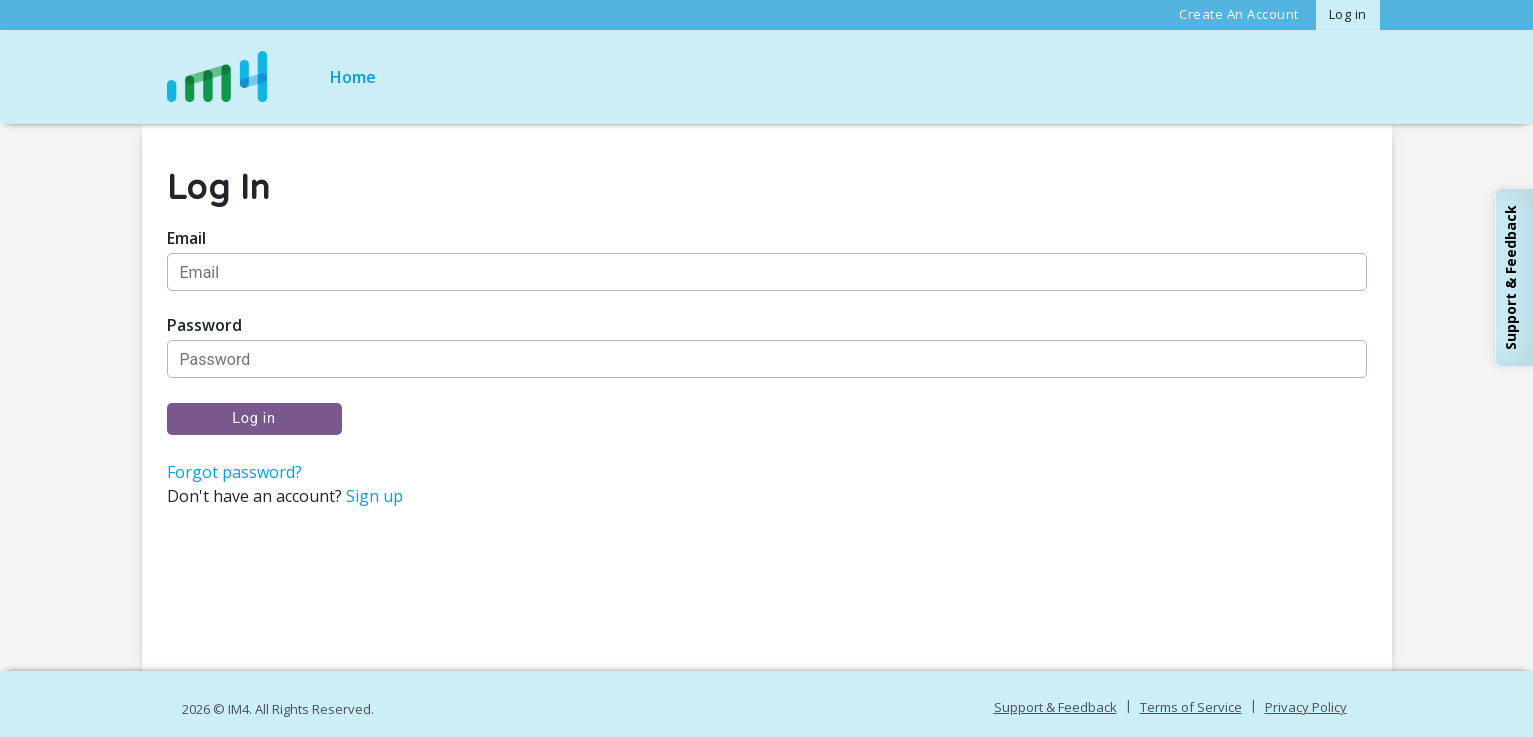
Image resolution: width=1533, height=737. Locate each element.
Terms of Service (1191, 707)
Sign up (374, 496)
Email (186, 238)
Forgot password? (234, 472)
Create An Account (1239, 14)
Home (353, 77)
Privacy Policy (1306, 707)
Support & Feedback (1055, 707)
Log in (1348, 14)
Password (204, 325)
